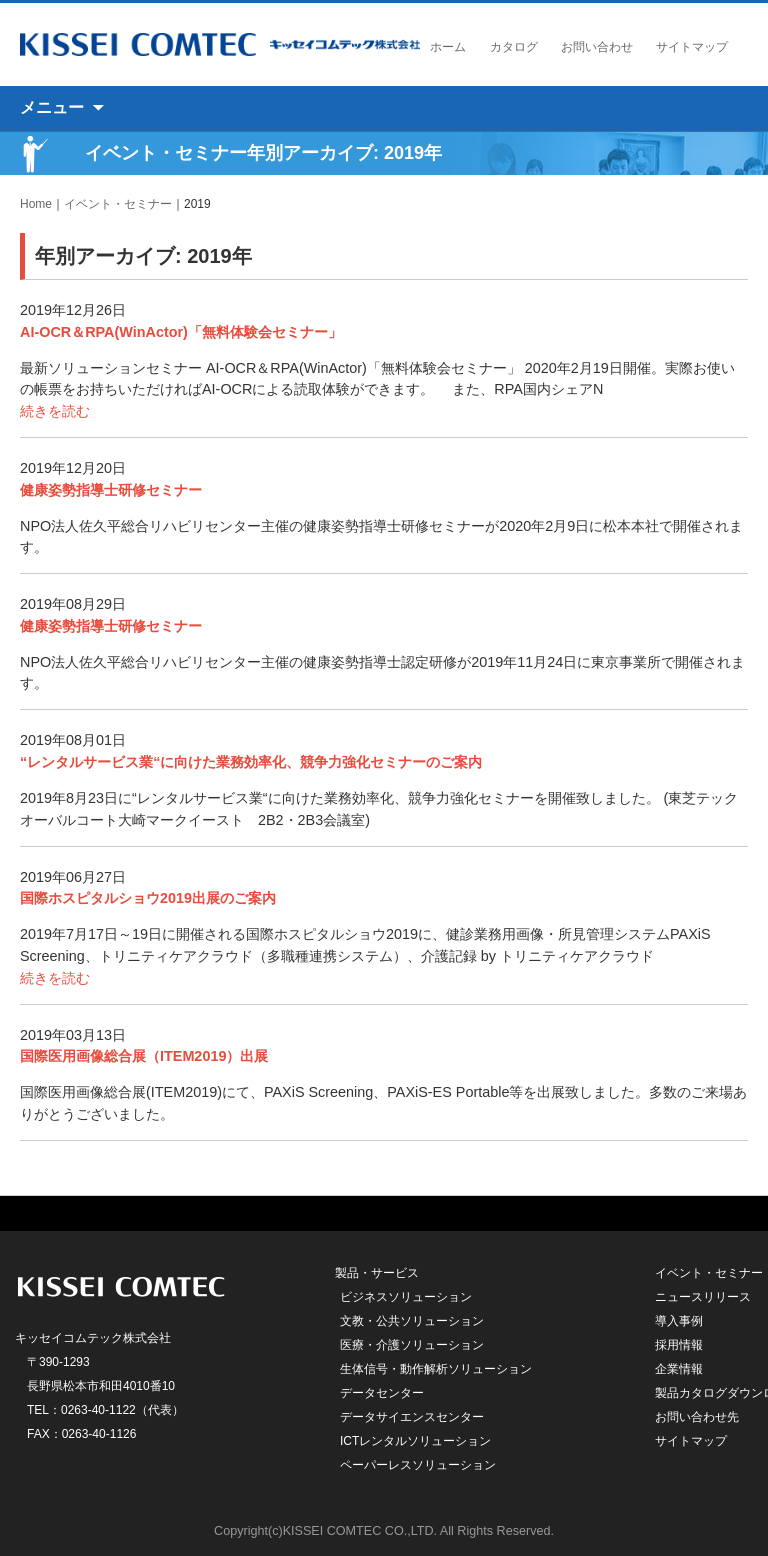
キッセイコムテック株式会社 (220, 44)
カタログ (514, 47)
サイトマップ (692, 47)
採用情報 (679, 1345)
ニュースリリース (703, 1297)
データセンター (382, 1393)
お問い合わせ (597, 47)
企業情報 (679, 1369)
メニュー (52, 107)
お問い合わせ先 (697, 1417)
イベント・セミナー (118, 204)
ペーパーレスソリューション (418, 1465)
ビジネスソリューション (406, 1297)
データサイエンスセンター (412, 1417)
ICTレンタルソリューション (415, 1441)
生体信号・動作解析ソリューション (436, 1369)
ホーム (448, 47)
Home (36, 204)
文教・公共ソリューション (412, 1321)
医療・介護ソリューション (412, 1345)
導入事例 (679, 1321)
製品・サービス (377, 1273)
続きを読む (55, 411)
